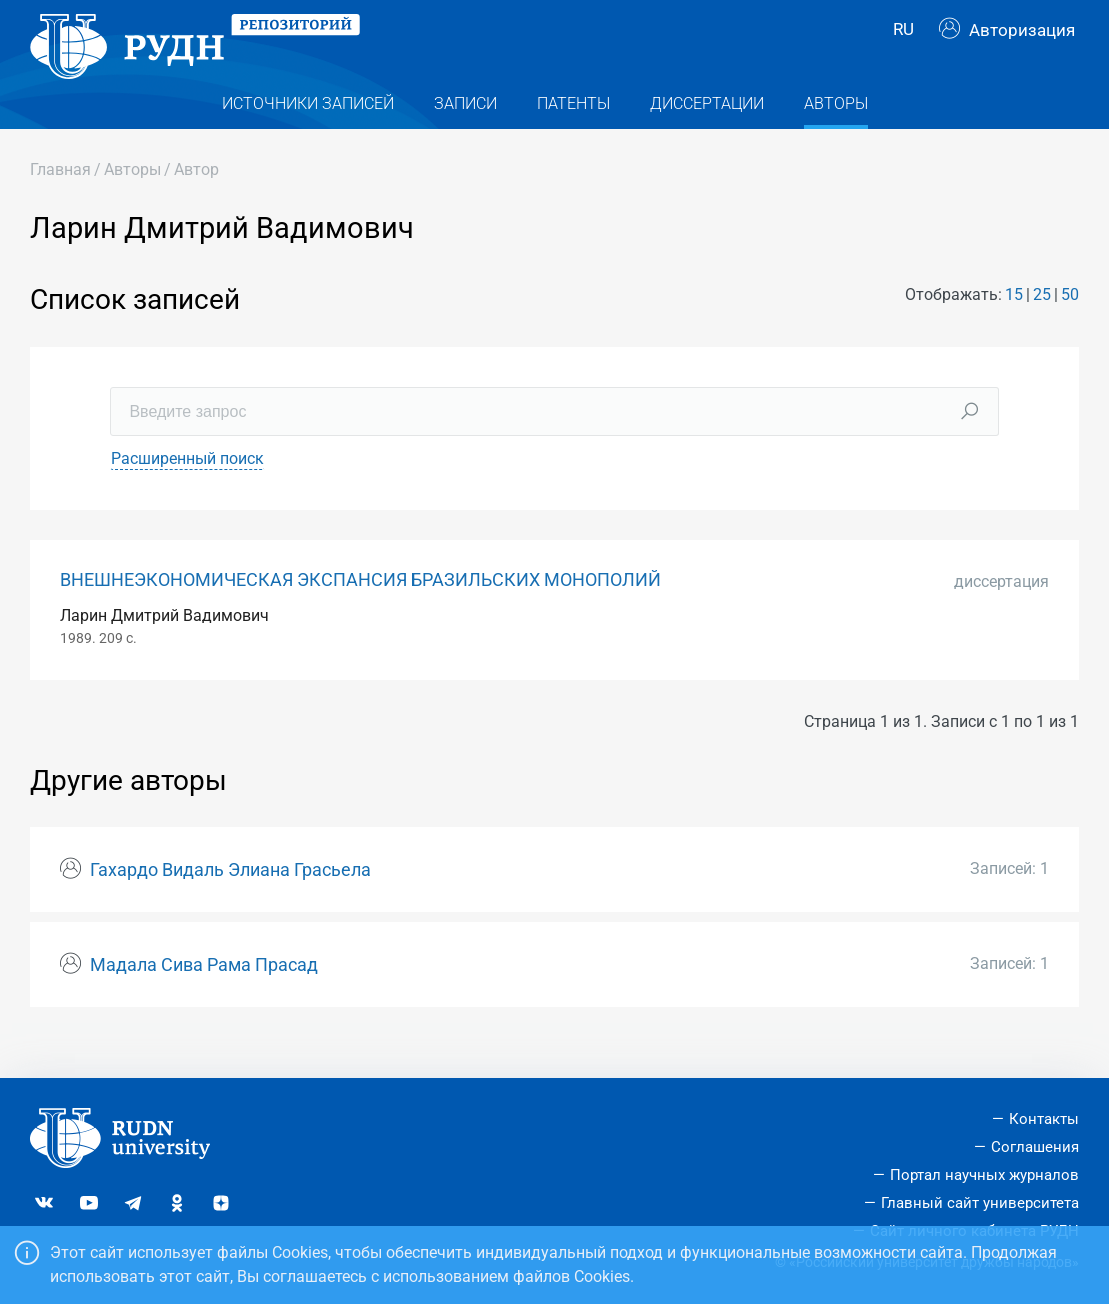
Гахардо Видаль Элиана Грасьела (230, 902)
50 (1070, 326)
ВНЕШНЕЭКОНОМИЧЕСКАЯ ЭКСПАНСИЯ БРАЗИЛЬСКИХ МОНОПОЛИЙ (360, 611)
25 (1042, 326)
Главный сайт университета (980, 1203)
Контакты (1044, 1119)
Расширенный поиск (187, 489)
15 (1014, 326)
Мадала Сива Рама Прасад (204, 996)
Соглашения (1035, 1147)
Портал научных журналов (984, 1175)
